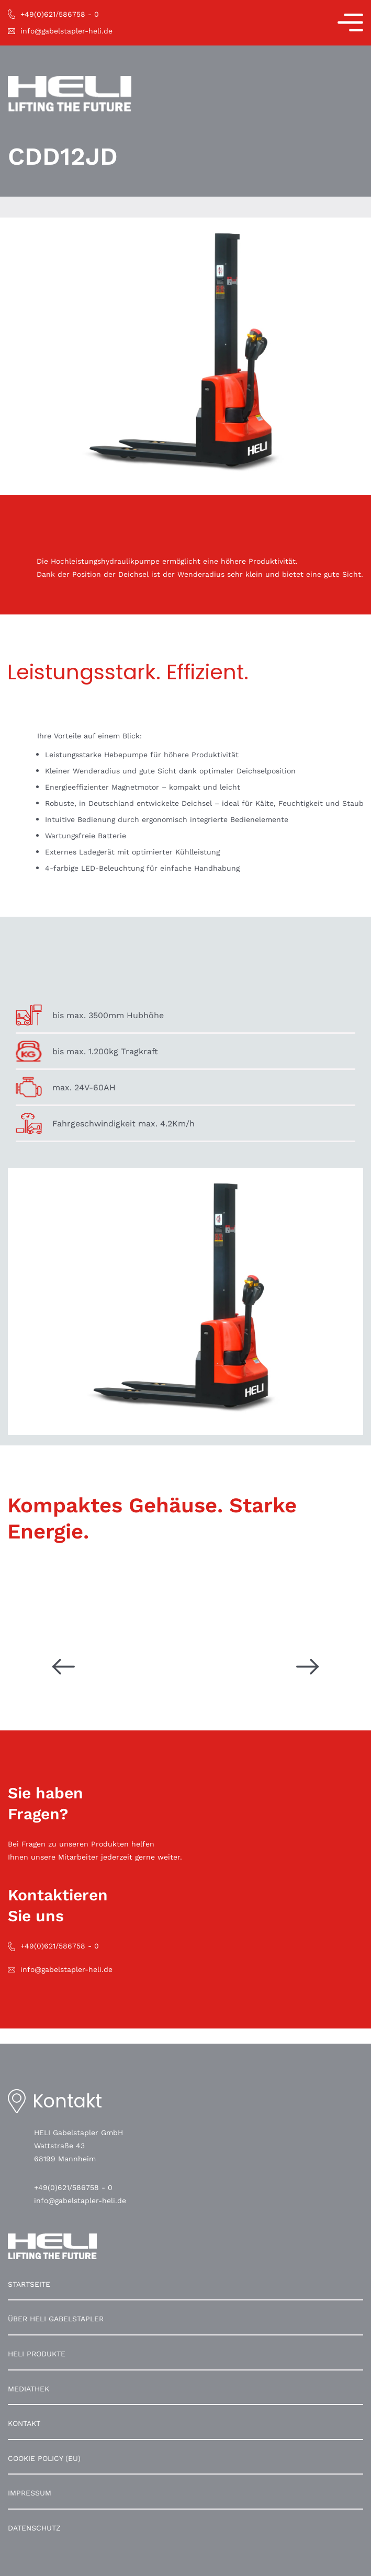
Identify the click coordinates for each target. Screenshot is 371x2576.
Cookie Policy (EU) (44, 2458)
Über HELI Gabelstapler (56, 2319)
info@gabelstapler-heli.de (80, 2200)
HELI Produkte (36, 2354)
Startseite (29, 2284)
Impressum (29, 2493)
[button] (19, 2557)
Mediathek (28, 2389)
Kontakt (24, 2423)
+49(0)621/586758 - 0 (73, 2187)
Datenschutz (34, 2528)
